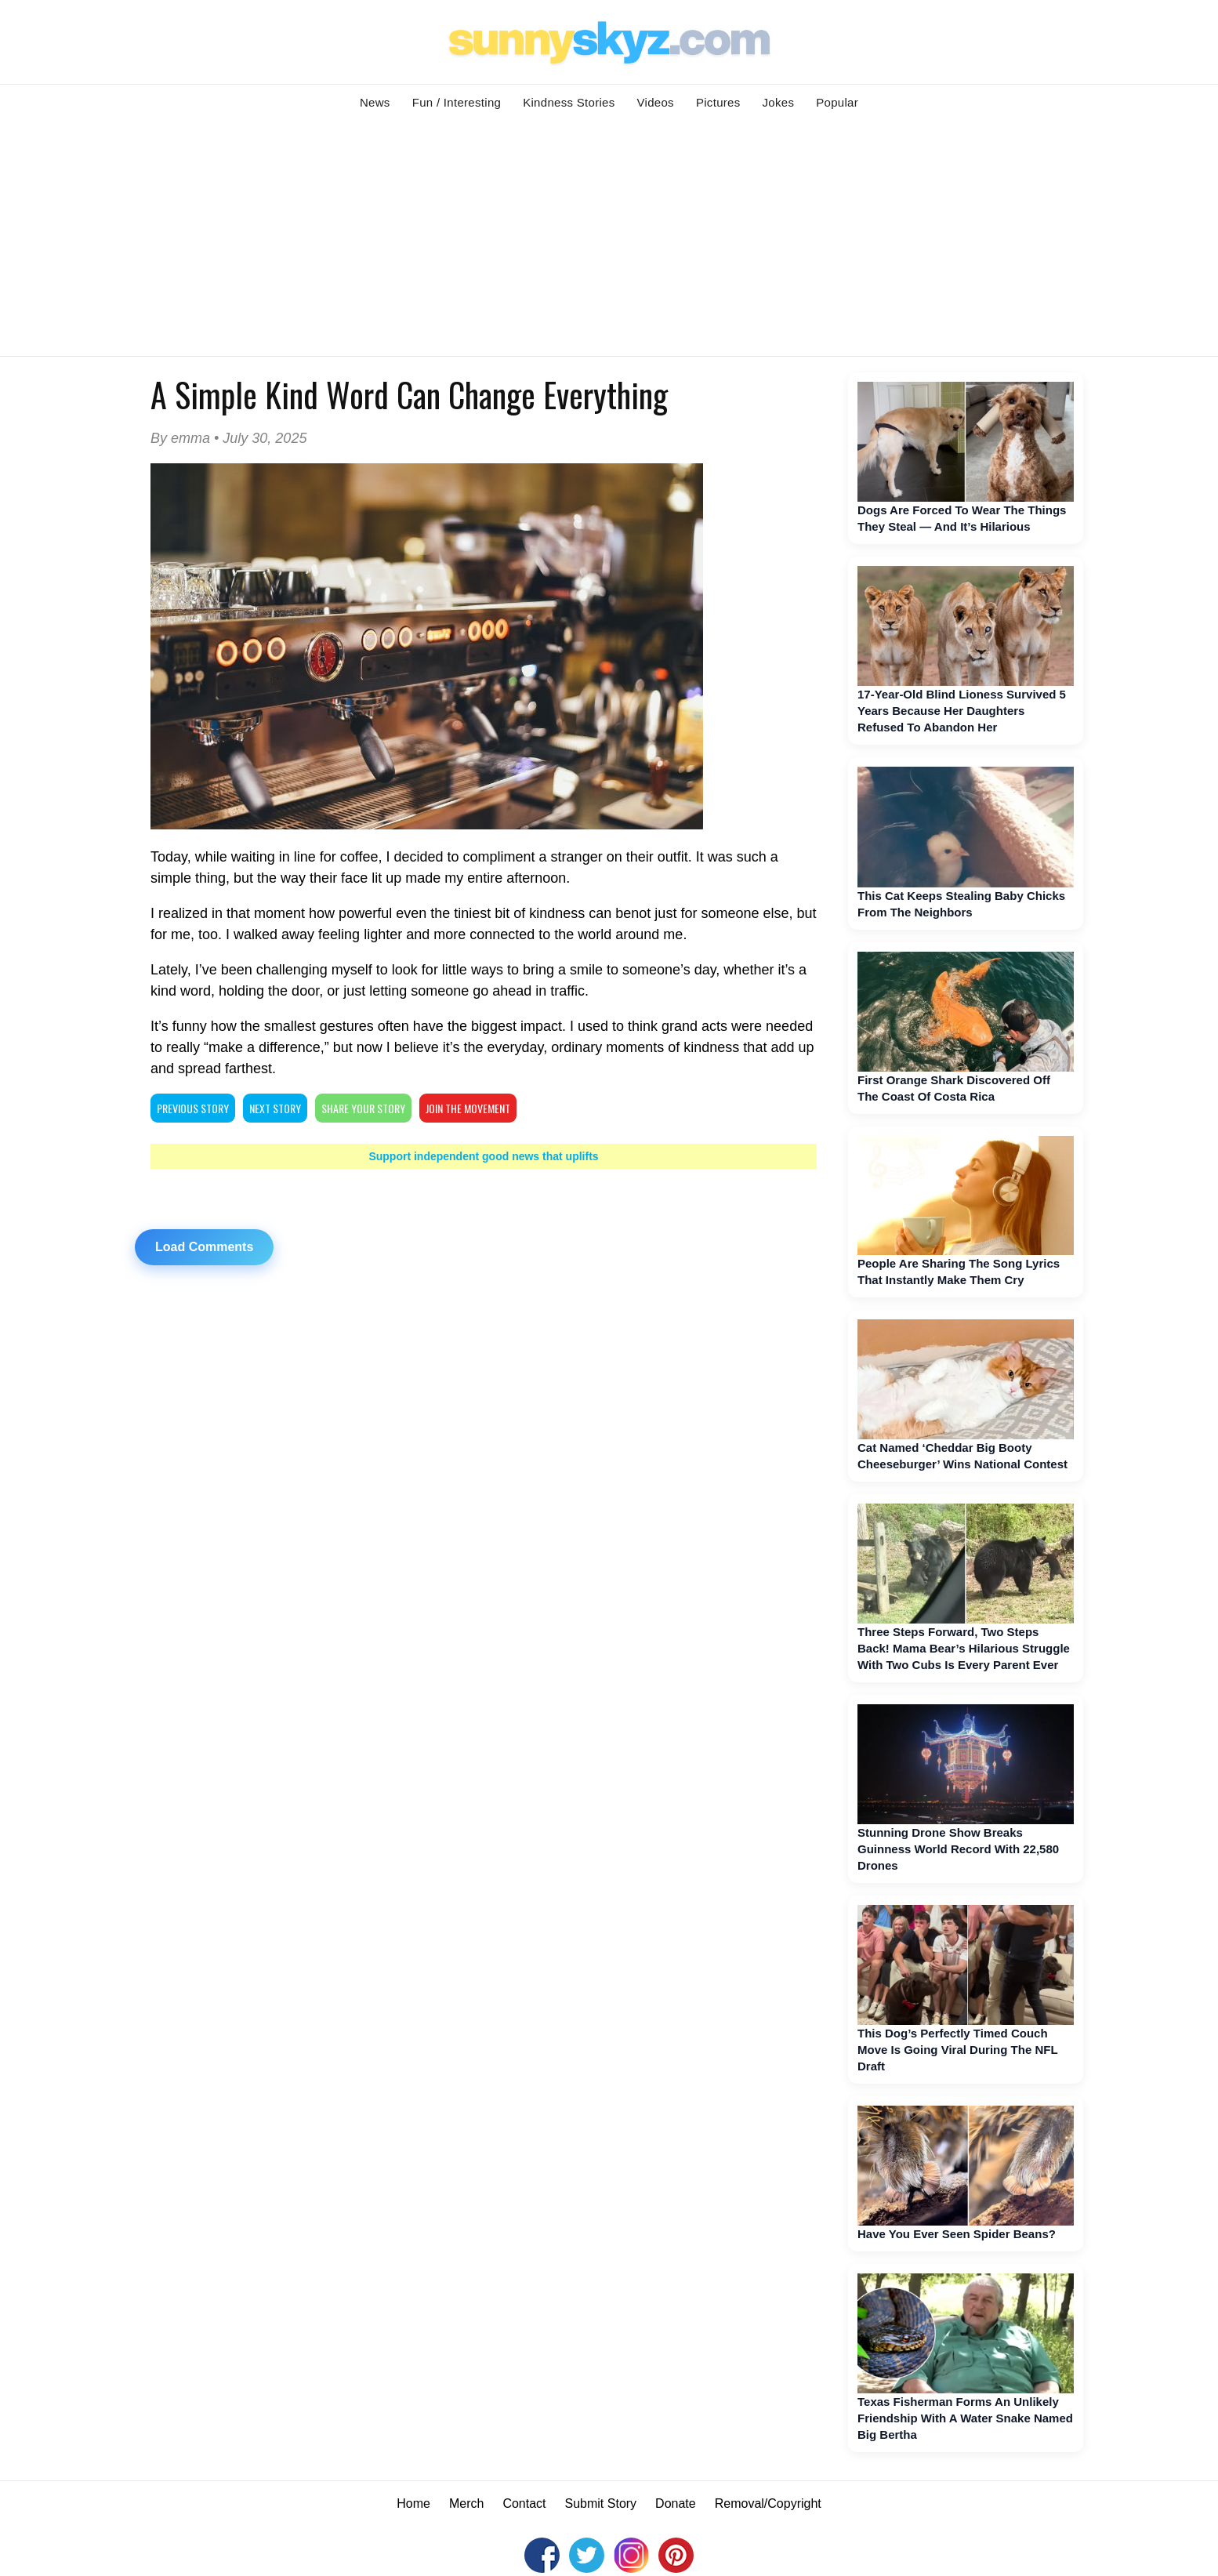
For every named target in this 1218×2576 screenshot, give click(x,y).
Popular (837, 102)
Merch (466, 2503)
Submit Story (601, 2503)
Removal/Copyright (768, 2503)
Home (413, 2503)
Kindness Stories (568, 102)
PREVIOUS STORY (193, 1108)
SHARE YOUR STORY (363, 1108)
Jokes (779, 102)
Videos (655, 102)
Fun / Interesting (457, 102)
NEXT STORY (275, 1108)
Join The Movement (468, 1108)
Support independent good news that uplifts (483, 1156)
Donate (675, 2503)
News (375, 102)
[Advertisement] (609, 238)
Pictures (718, 102)
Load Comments (204, 1247)
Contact (524, 2503)
